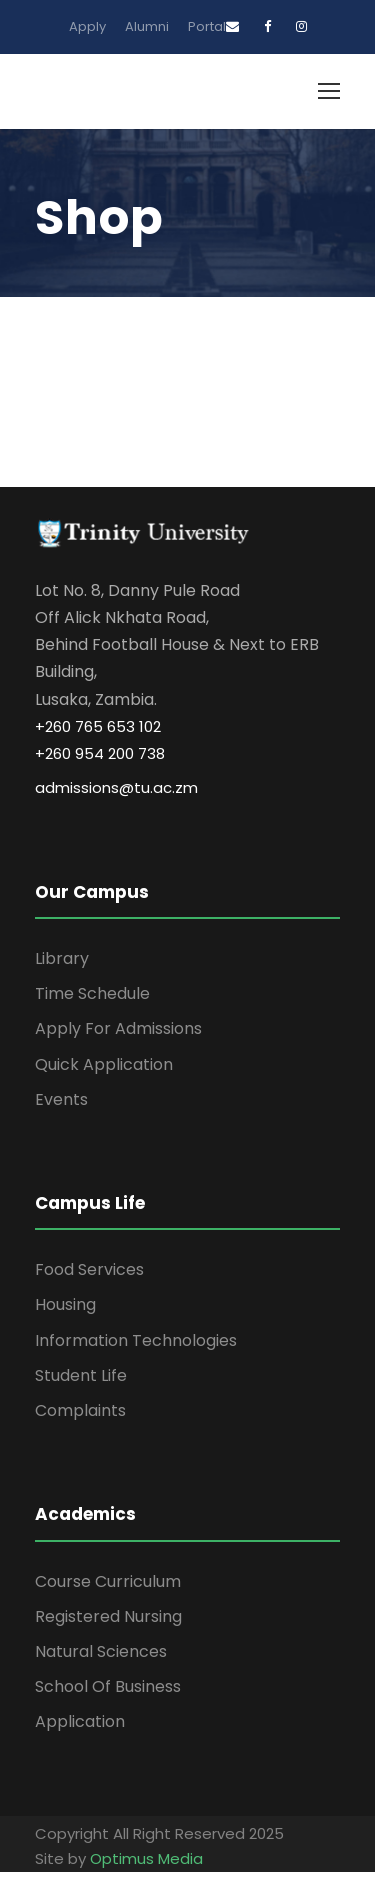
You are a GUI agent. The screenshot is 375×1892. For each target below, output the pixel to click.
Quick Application (104, 1064)
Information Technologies (136, 1340)
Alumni (147, 26)
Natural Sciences (101, 1651)
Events (61, 1099)
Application (80, 1721)
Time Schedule (92, 993)
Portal (207, 26)
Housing (65, 1304)
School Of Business (108, 1686)
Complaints (80, 1410)
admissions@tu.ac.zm (116, 787)
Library (62, 958)
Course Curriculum (108, 1581)
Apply (87, 26)
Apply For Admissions (118, 1028)
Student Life (81, 1375)
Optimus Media (146, 1858)
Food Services (89, 1269)
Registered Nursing (108, 1616)
